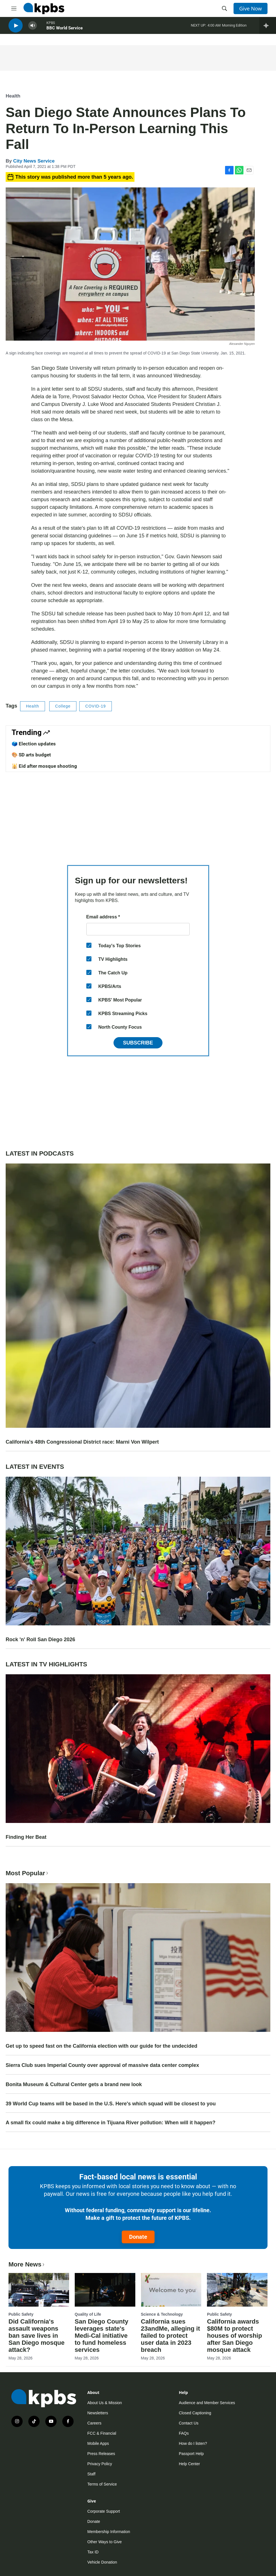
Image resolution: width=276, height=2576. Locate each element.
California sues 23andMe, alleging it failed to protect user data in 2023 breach (170, 2335)
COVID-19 (95, 706)
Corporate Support (103, 2511)
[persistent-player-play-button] (15, 28)
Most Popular (27, 1873)
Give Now (250, 8)
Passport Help (191, 2453)
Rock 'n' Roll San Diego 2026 (40, 1639)
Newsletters (97, 2413)
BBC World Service (64, 30)
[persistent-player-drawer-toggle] (267, 28)
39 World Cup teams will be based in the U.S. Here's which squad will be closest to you (111, 2103)
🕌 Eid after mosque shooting (44, 766)
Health (13, 96)
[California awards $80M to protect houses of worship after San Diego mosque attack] (237, 2290)
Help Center (189, 2464)
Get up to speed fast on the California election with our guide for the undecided (101, 2046)
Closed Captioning (195, 2413)
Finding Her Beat (26, 1837)
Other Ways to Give (104, 2542)
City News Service (33, 161)
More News (27, 2264)
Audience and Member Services (207, 2402)
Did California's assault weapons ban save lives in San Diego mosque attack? (36, 2335)
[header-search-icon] (224, 8)
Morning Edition (234, 28)
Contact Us (188, 2423)
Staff (91, 2474)
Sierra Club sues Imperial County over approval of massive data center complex (102, 2065)
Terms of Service (102, 2484)
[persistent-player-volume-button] (32, 28)
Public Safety (20, 2314)
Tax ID (93, 2552)
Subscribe (138, 1043)
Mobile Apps (98, 2443)
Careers (94, 2423)
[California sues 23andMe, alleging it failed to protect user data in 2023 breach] (171, 2290)
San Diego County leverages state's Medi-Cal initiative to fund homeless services (101, 2335)
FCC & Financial (101, 2433)
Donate (138, 2236)
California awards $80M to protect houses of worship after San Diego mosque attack (234, 2335)
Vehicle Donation (102, 2562)
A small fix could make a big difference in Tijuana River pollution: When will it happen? (110, 2122)
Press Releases (101, 2453)
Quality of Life (88, 2314)
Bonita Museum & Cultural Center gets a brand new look (74, 2084)
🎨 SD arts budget (31, 755)
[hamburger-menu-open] (13, 8)
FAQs (184, 2433)
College (62, 706)
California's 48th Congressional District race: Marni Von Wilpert (82, 1442)
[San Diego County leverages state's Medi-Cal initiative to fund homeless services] (105, 2290)
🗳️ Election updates (34, 744)
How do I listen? (193, 2443)
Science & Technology (162, 2314)
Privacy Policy (99, 2464)
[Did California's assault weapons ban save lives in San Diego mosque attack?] (38, 2290)
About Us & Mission (104, 2402)
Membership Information (108, 2531)
